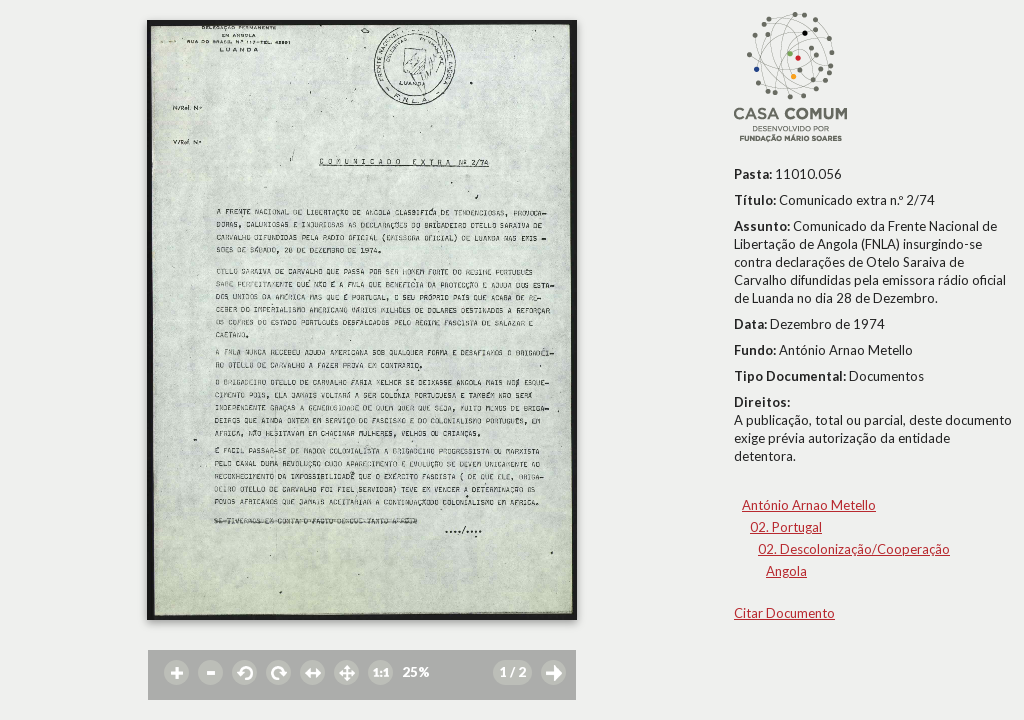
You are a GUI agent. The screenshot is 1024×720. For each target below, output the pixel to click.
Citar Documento (784, 613)
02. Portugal (786, 527)
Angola (786, 571)
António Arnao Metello (809, 505)
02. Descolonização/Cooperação (854, 549)
